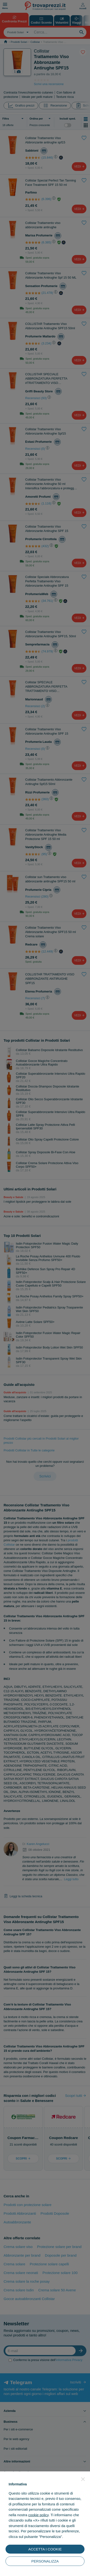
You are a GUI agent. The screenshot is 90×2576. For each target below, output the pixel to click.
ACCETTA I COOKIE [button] (45, 2549)
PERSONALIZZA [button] (45, 2561)
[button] (83, 2479)
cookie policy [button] (38, 2515)
